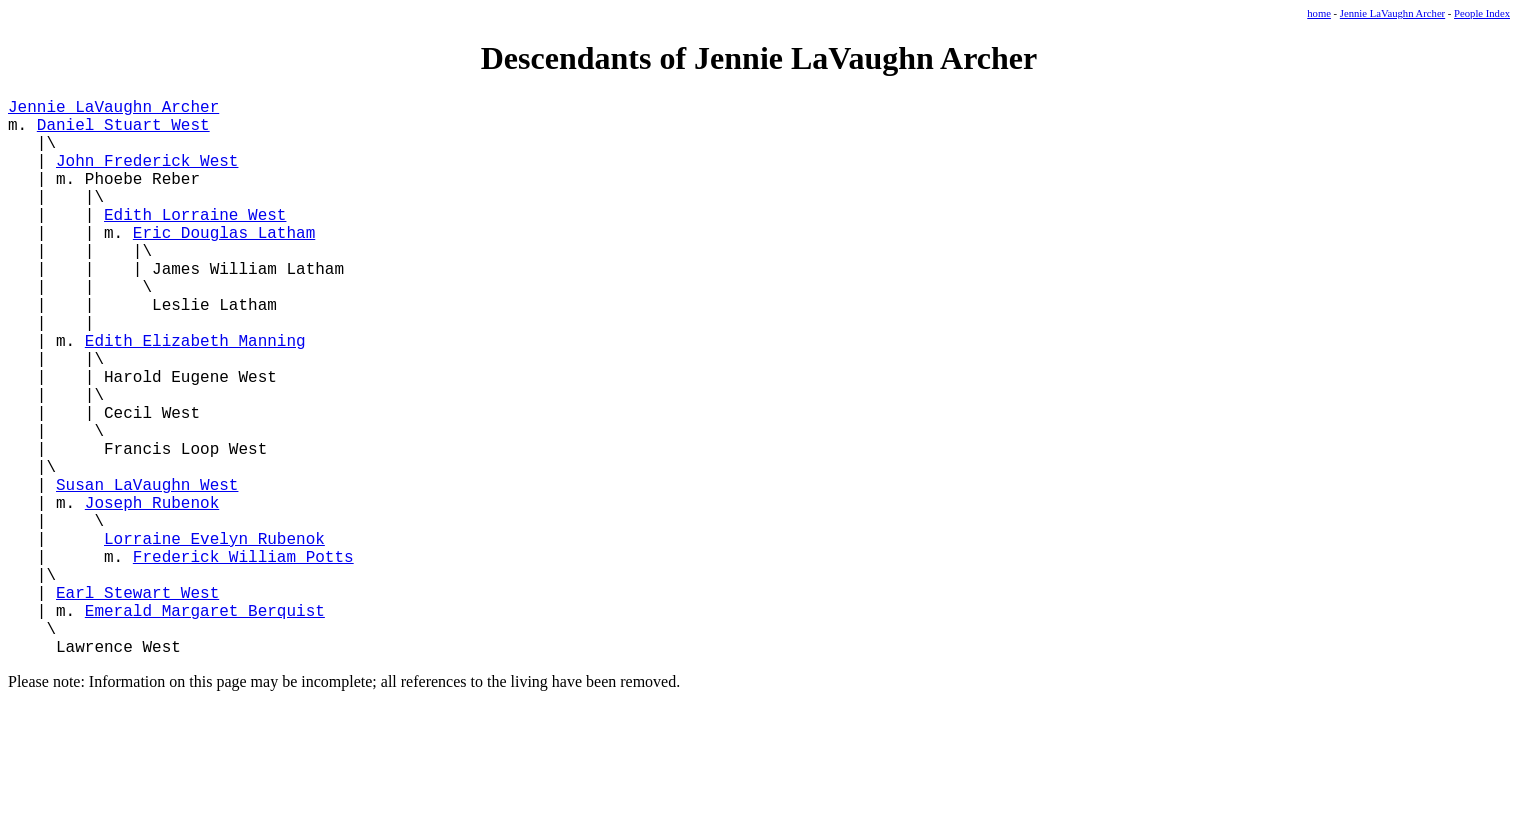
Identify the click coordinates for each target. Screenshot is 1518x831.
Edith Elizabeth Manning (195, 396)
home (1319, 13)
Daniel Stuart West (123, 132)
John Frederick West (147, 176)
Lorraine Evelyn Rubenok (214, 638)
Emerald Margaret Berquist (205, 726)
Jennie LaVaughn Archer (1392, 13)
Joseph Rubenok (152, 594)
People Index (1482, 13)
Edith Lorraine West (195, 242)
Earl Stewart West (137, 704)
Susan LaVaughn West (147, 572)
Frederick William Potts (243, 660)
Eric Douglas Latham (224, 264)
